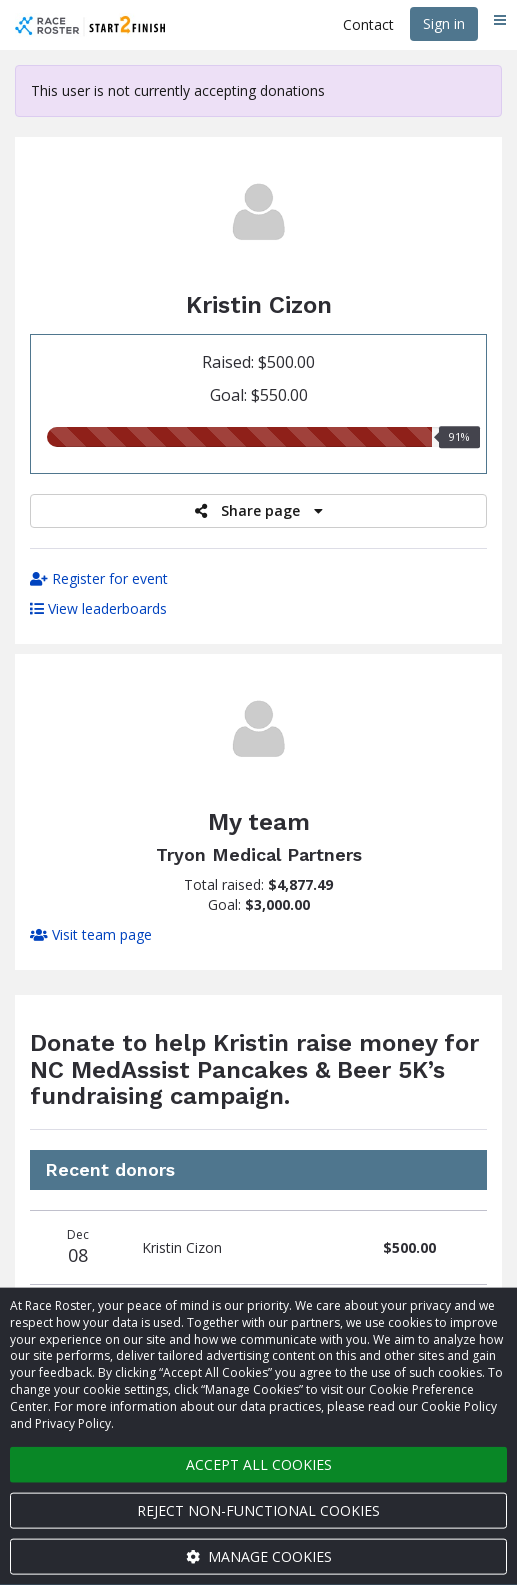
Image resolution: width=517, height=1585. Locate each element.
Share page (259, 510)
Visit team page (91, 934)
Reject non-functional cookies (258, 1510)
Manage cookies (259, 1556)
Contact (368, 24)
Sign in (444, 23)
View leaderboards (98, 608)
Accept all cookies (259, 1464)
